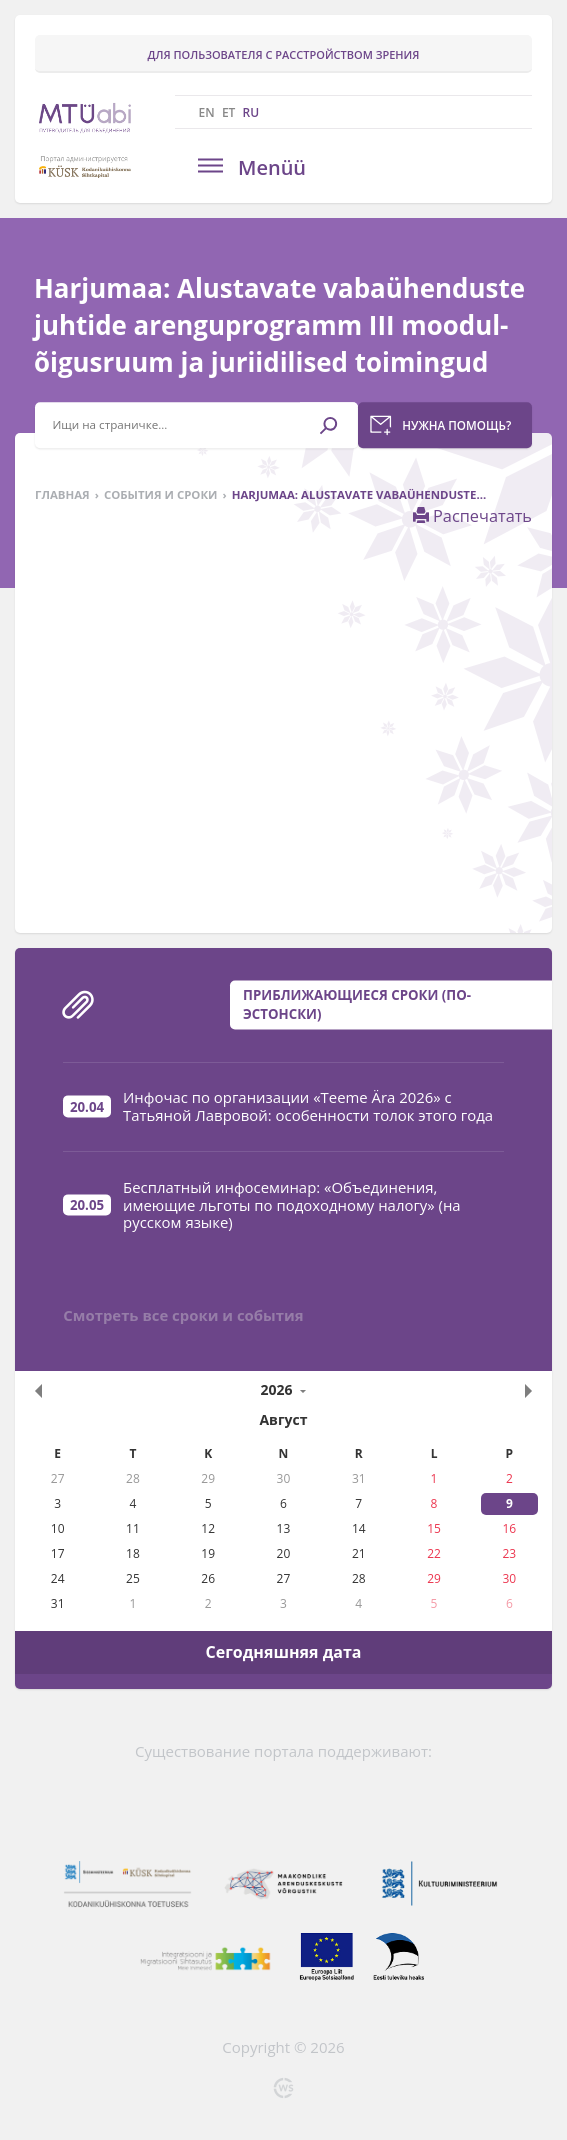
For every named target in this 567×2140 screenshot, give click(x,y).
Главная (62, 494)
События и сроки (161, 494)
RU (251, 112)
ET (228, 112)
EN (207, 112)
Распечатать (472, 516)
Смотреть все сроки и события (183, 1315)
